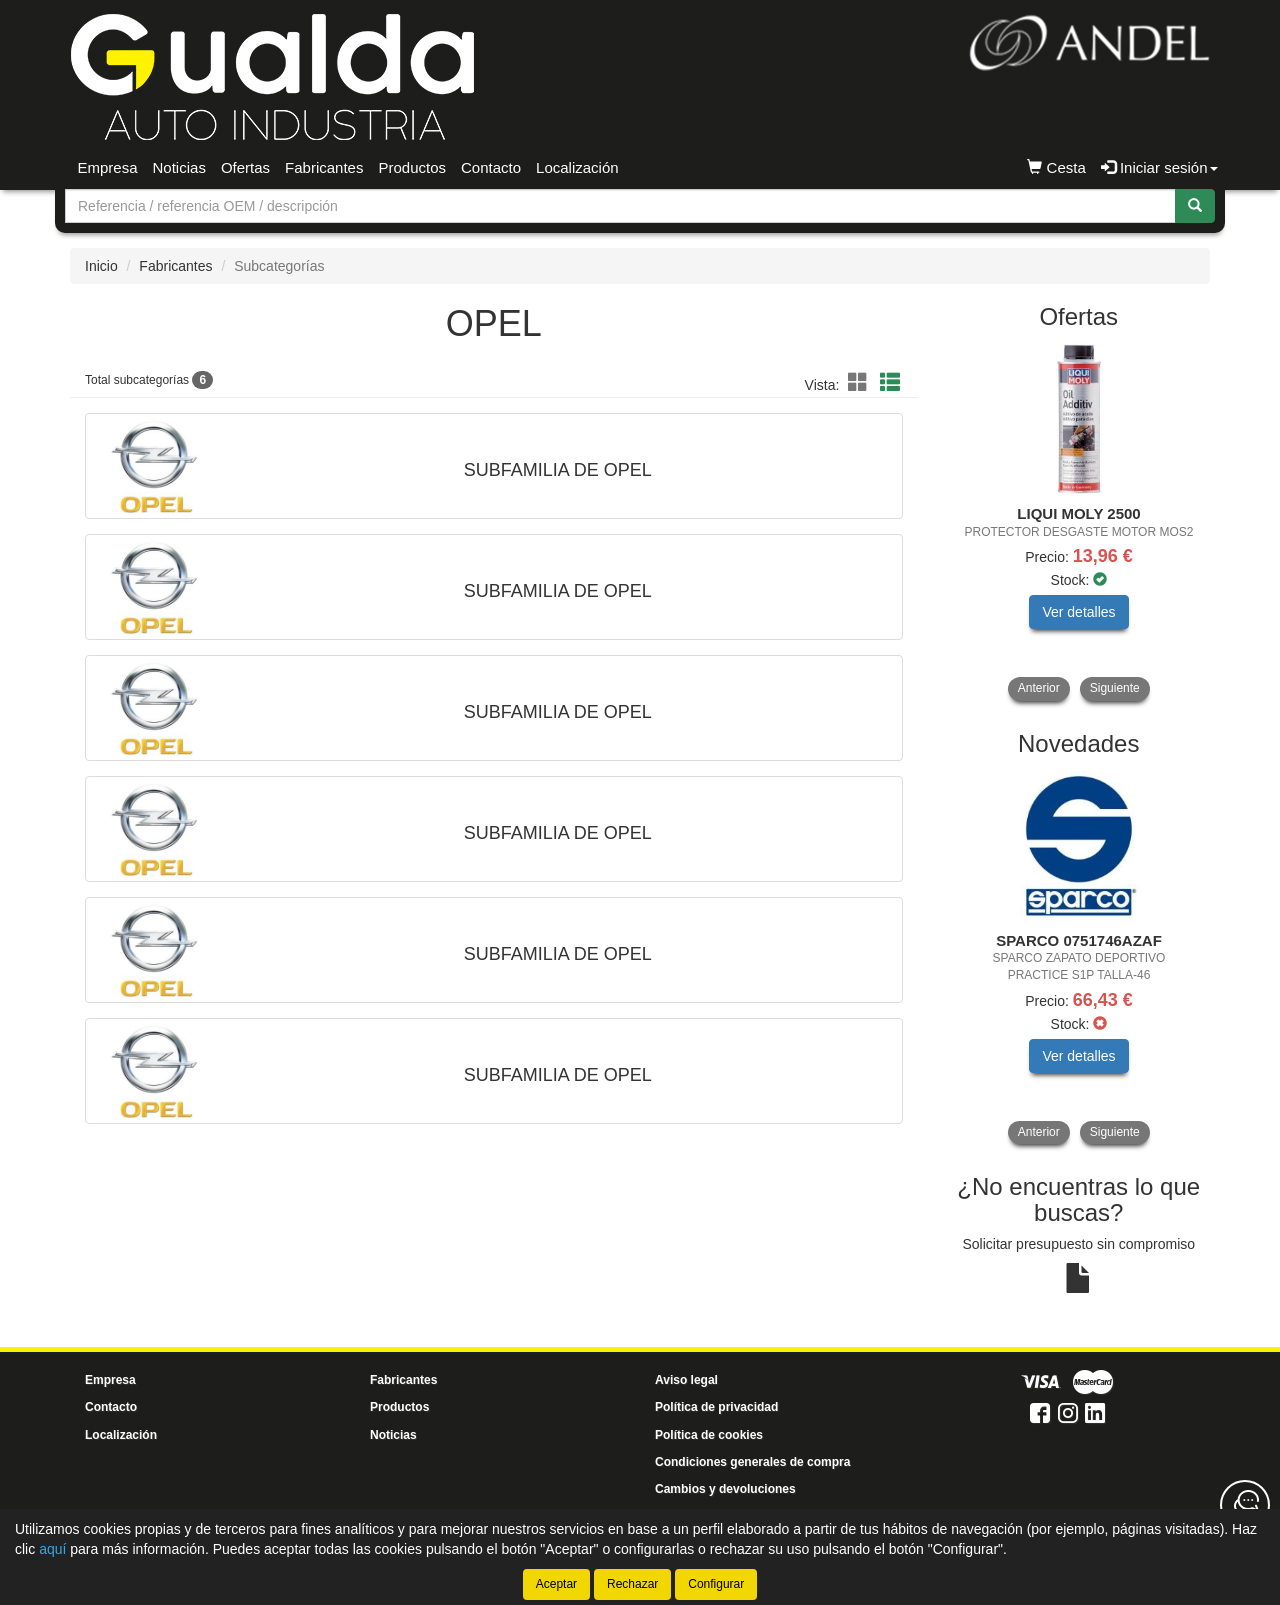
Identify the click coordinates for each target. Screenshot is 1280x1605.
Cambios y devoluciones (725, 1489)
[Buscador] (620, 206)
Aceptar (556, 1584)
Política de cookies (709, 1435)
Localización (577, 167)
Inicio (101, 266)
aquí (52, 1549)
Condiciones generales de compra (752, 1462)
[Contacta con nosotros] (1245, 1505)
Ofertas (245, 167)
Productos (412, 167)
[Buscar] (1195, 206)
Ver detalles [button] (1078, 612)
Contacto (491, 167)
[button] (861, 383)
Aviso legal (686, 1380)
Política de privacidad (716, 1407)
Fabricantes (324, 167)
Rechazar (632, 1584)
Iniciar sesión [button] (1159, 167)
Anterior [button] (1039, 688)
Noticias (179, 167)
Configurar (716, 1584)
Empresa (108, 167)
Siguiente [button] (1115, 688)
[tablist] (1079, 522)
